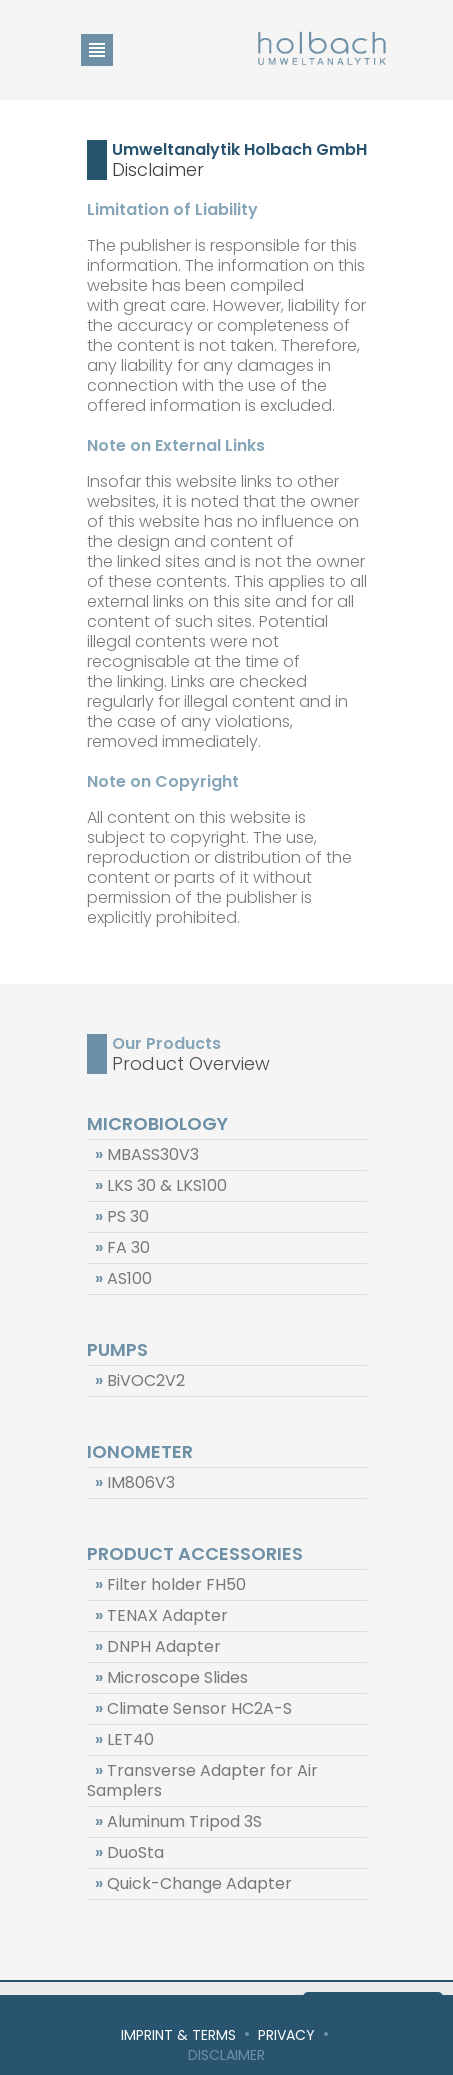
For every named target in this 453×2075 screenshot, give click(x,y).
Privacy (286, 2035)
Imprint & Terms (178, 2035)
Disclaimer (226, 2055)
